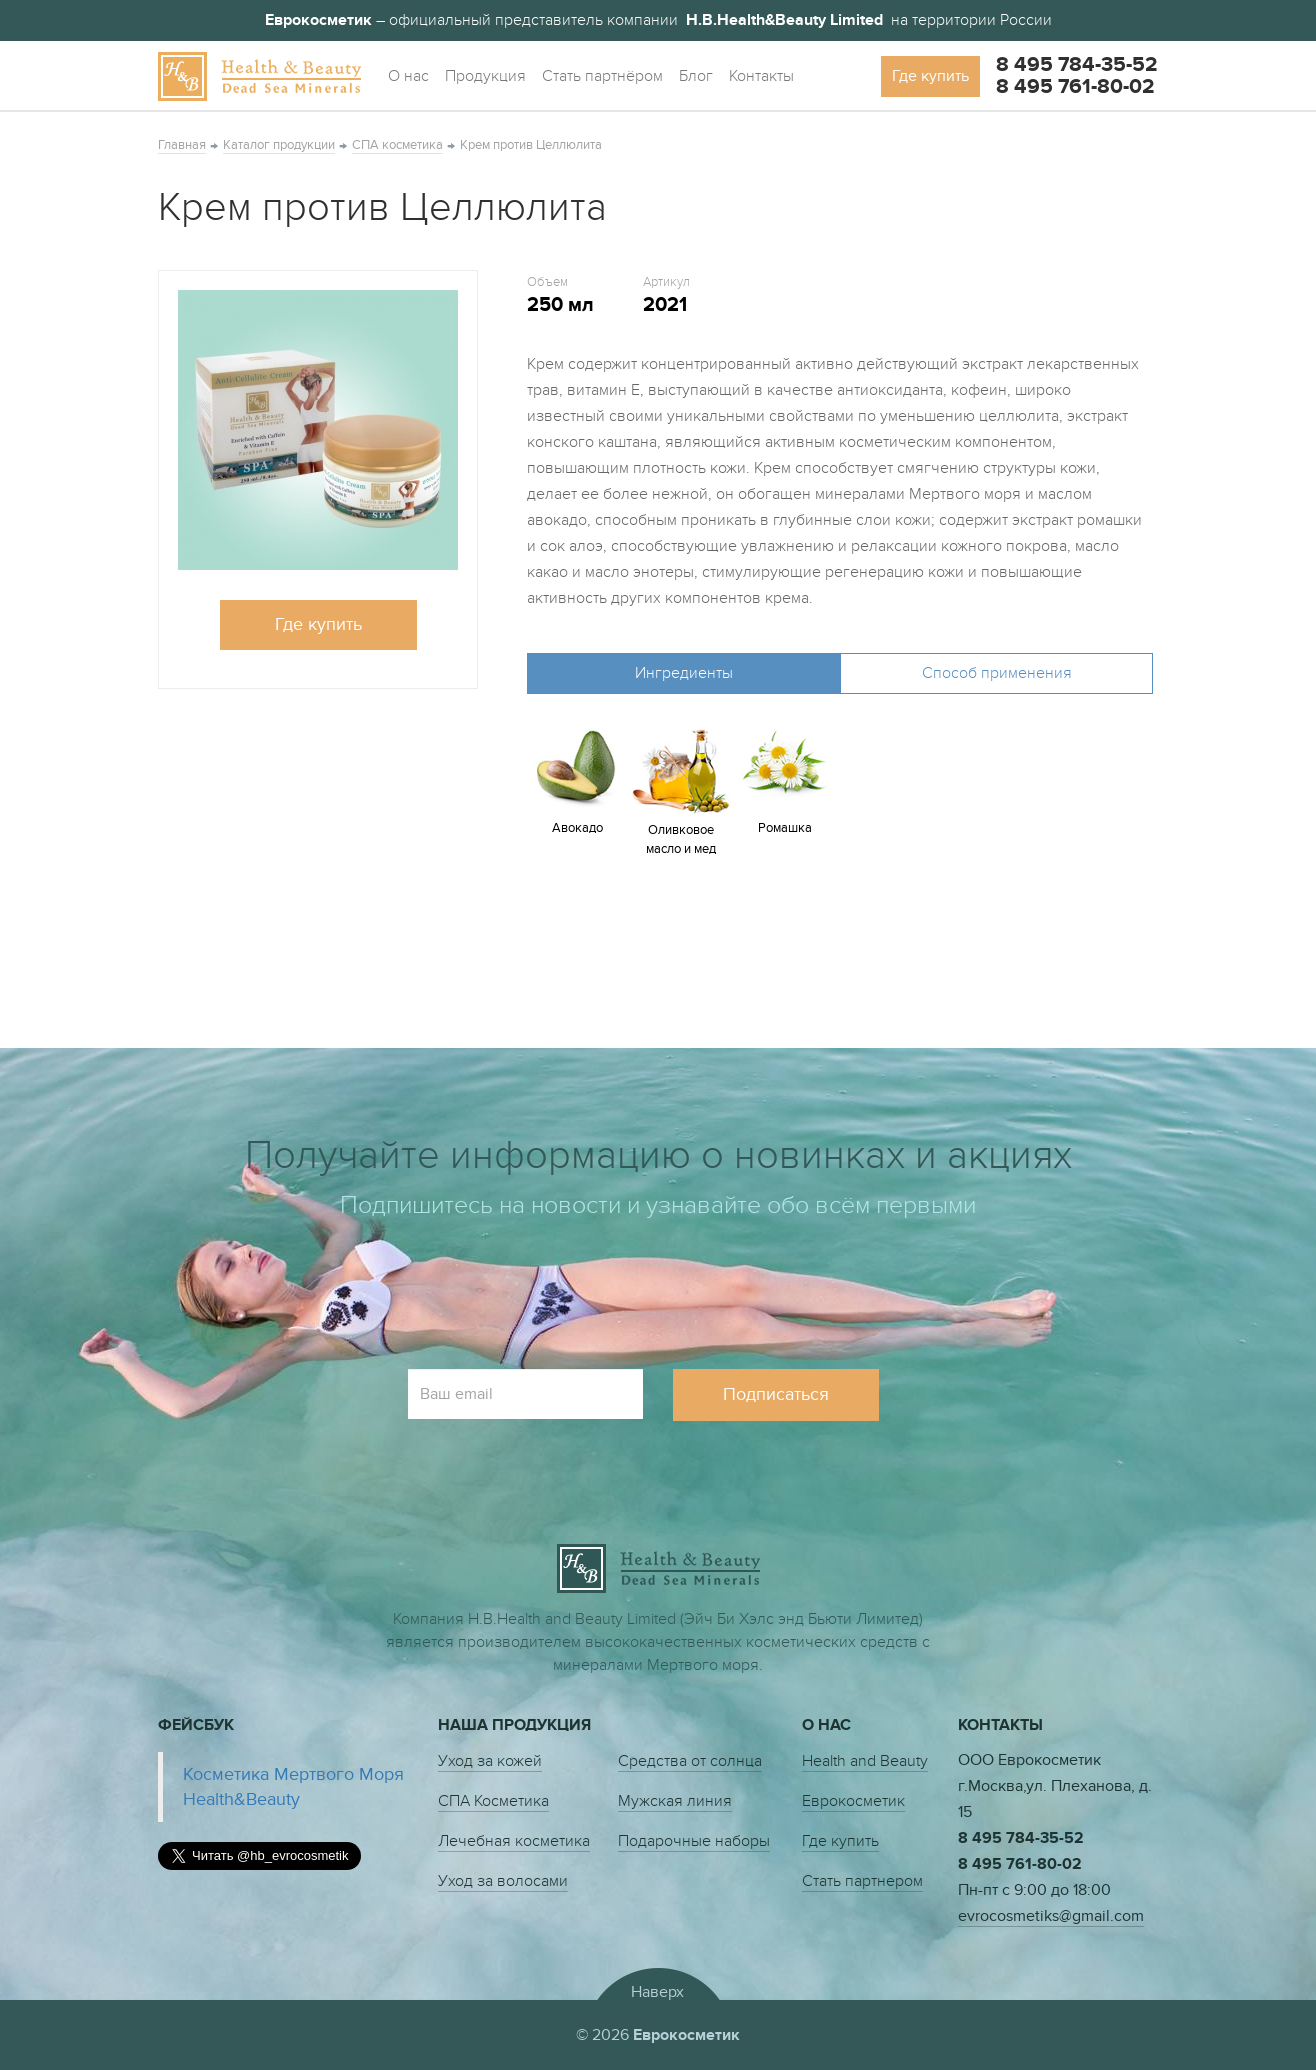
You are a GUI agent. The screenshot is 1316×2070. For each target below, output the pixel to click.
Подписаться (776, 1394)
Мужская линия (675, 1801)
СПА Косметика (493, 1801)
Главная (182, 145)
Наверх (657, 1991)
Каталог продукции (279, 145)
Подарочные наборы (694, 1841)
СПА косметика (397, 145)
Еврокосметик (853, 1801)
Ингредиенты (684, 673)
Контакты (761, 76)
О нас (408, 76)
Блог (696, 76)
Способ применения (997, 673)
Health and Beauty (865, 1761)
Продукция (485, 76)
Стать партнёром (602, 76)
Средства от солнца (690, 1761)
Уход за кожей (490, 1761)
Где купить (930, 76)
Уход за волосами (503, 1881)
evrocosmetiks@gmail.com (1051, 1916)
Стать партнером (862, 1881)
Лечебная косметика (514, 1841)
